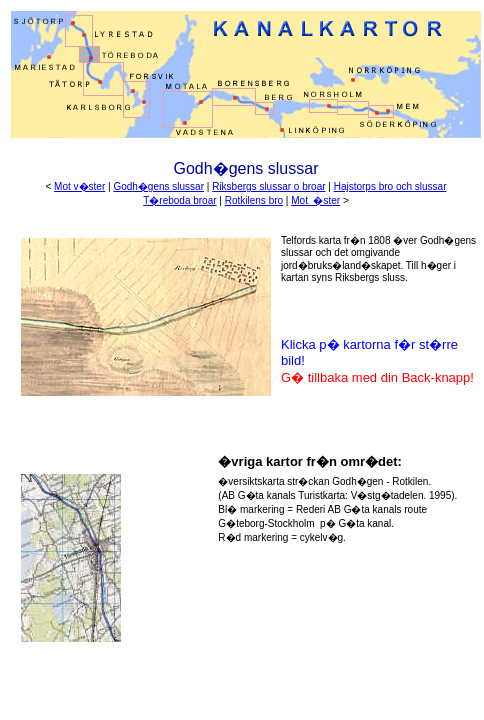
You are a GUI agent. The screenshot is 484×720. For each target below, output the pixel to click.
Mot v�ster (79, 186)
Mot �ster (315, 200)
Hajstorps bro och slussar (390, 186)
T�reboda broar (179, 200)
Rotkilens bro (254, 200)
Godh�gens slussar (158, 186)
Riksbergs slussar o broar (268, 186)
